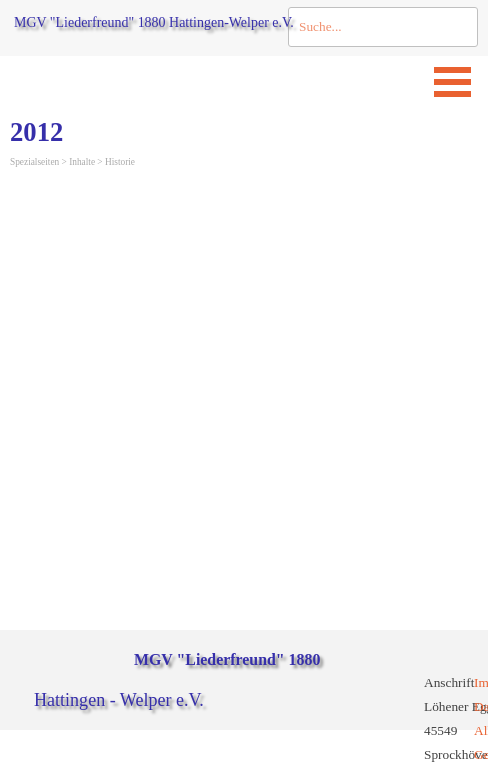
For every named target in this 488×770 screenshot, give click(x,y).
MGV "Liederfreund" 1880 (227, 659)
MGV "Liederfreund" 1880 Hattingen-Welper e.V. (154, 22)
